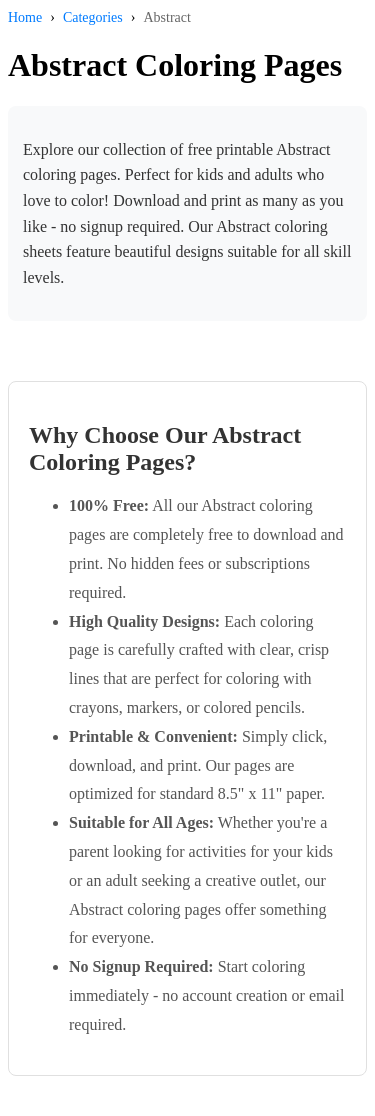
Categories (93, 17)
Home (25, 17)
